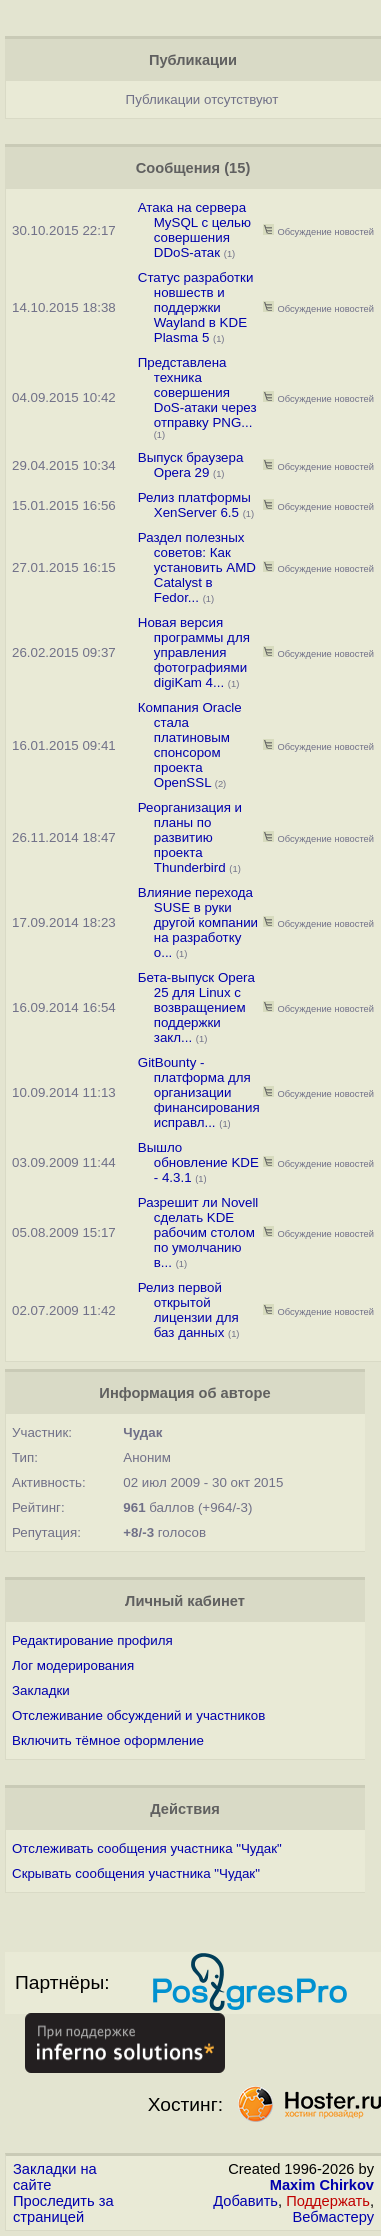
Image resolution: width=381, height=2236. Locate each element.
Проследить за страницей (63, 2209)
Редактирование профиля (92, 1640)
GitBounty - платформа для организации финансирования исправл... (199, 1092)
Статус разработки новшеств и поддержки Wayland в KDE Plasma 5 (196, 307)
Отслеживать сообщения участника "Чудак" (147, 1848)
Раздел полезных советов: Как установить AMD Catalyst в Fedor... (197, 567)
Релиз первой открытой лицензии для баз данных (188, 1310)
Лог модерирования (73, 1665)
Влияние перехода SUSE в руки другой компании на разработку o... (198, 922)
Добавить (245, 2201)
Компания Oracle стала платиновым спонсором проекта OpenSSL (190, 745)
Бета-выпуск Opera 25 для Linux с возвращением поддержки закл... (196, 1007)
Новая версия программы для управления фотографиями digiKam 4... (194, 652)
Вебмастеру (333, 2217)
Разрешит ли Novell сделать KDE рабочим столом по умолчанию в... (198, 1232)
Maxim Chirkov (322, 2185)
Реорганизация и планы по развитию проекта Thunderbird (190, 837)
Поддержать (328, 2201)
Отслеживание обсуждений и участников (138, 1715)
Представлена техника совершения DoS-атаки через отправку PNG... (197, 392)
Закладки (41, 1690)
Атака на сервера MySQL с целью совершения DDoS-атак (194, 230)
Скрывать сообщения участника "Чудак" (136, 1873)
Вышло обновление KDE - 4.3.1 (198, 1162)
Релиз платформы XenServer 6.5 (194, 505)
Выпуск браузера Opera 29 (191, 465)
